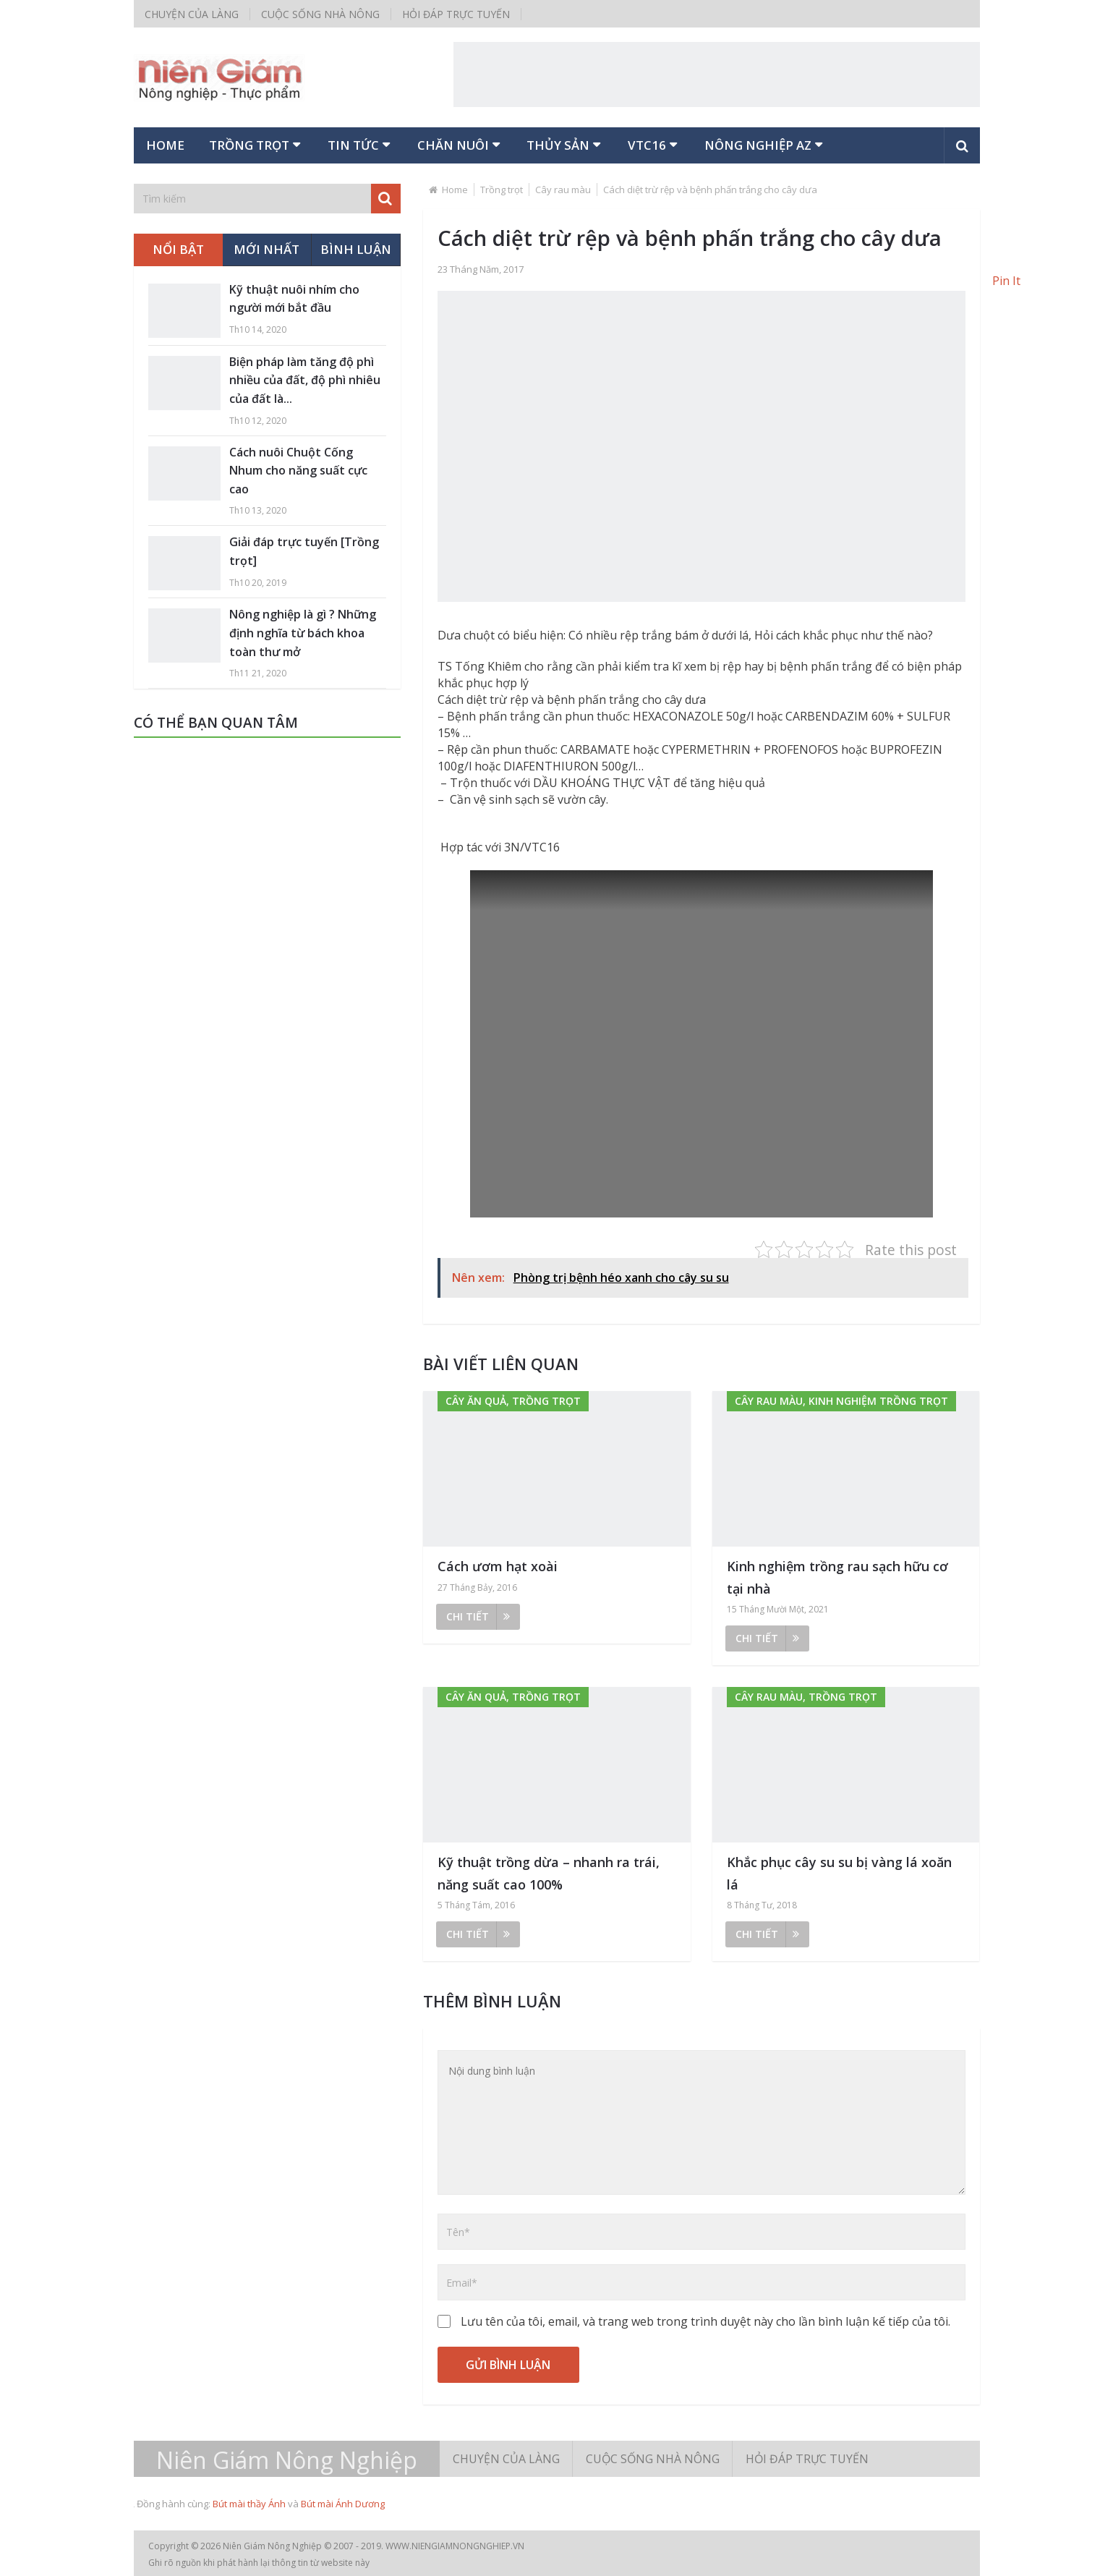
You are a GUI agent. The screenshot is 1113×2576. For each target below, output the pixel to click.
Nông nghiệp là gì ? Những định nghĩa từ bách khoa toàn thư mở (302, 633)
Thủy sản (564, 145)
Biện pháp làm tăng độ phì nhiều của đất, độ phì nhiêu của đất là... (304, 380)
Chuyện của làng (192, 14)
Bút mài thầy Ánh (249, 2503)
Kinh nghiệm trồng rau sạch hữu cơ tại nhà (837, 1577)
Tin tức (357, 145)
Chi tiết (478, 1616)
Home (166, 145)
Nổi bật (178, 249)
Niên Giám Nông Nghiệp (286, 2460)
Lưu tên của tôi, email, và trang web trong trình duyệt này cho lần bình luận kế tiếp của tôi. (705, 2321)
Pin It (1006, 281)
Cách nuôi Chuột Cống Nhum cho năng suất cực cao (298, 470)
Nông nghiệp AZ (766, 145)
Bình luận (355, 249)
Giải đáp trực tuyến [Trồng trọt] (304, 552)
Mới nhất (266, 249)
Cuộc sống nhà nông (320, 14)
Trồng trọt (252, 145)
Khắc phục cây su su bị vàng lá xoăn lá (839, 1873)
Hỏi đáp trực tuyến (456, 14)
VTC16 (654, 145)
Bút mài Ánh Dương (343, 2503)
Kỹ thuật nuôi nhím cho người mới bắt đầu (294, 298)
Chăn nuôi (458, 145)
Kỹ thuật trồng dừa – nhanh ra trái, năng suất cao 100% (549, 1873)
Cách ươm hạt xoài (498, 1566)
